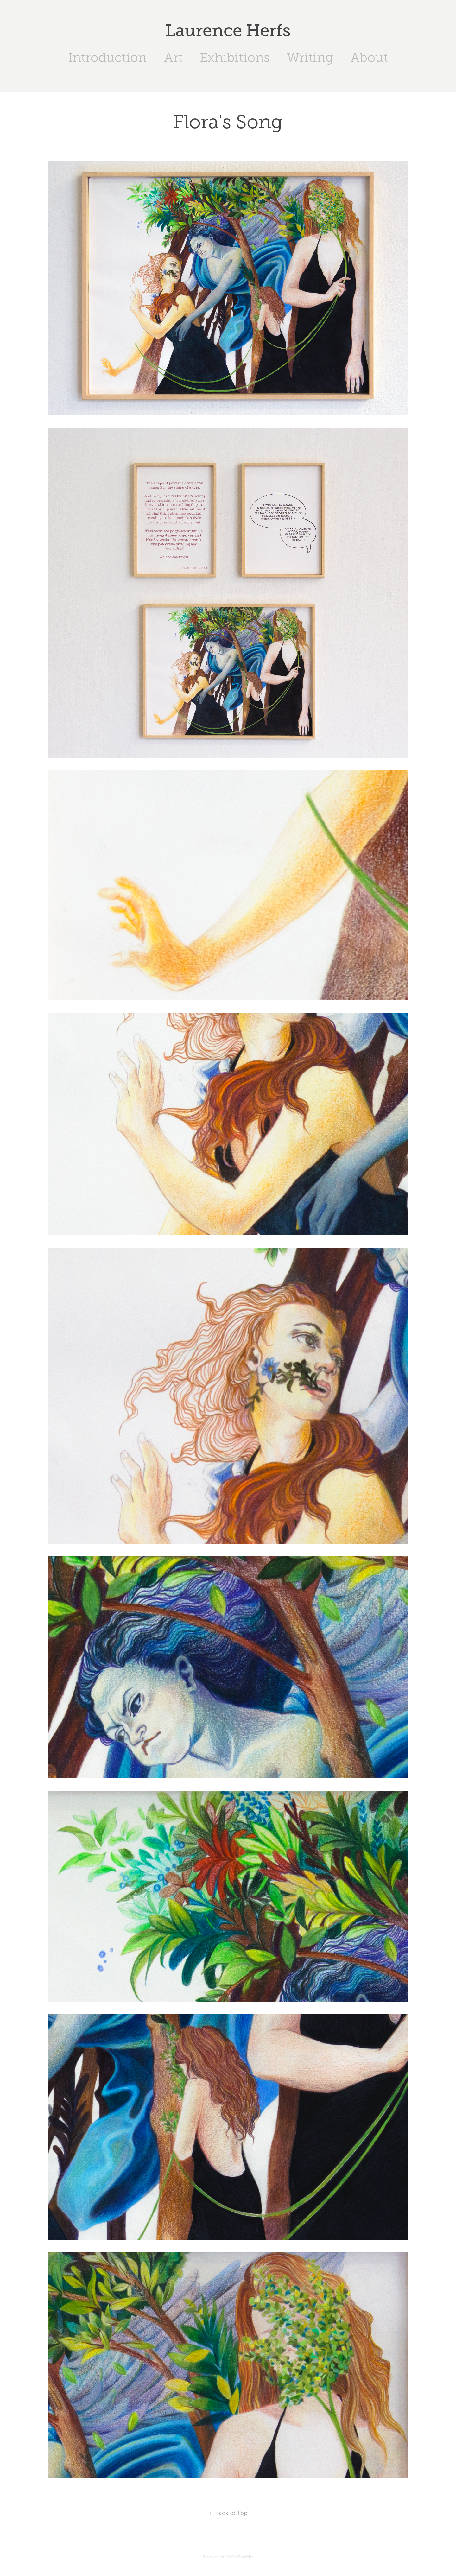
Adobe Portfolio (239, 2557)
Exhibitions (235, 57)
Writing (310, 57)
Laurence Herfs (228, 30)
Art (173, 57)
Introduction (107, 57)
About (369, 57)
